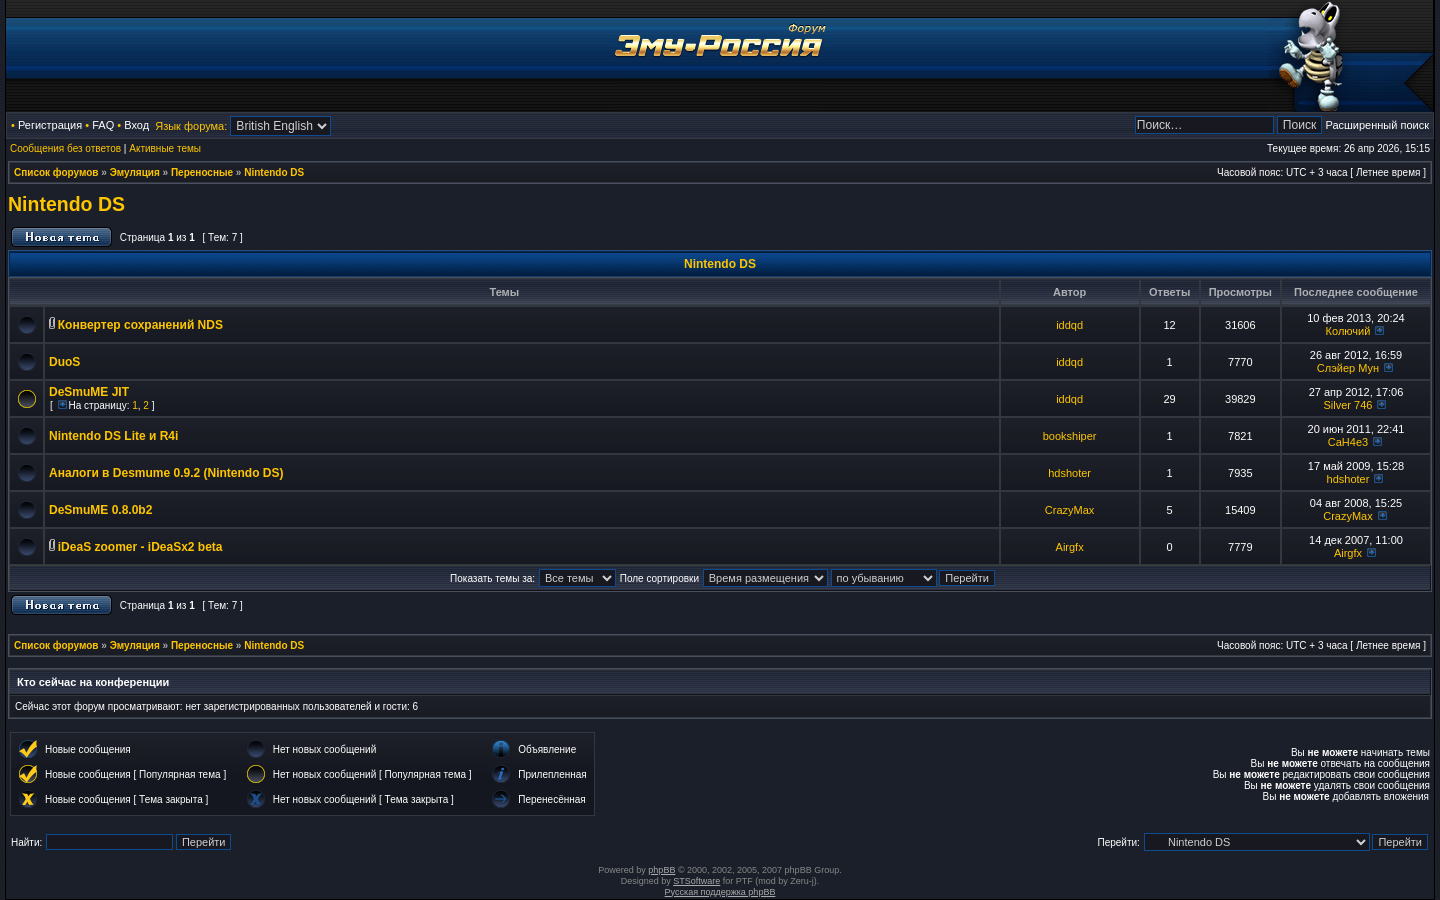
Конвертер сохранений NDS (140, 325)
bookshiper (1070, 436)
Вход (136, 125)
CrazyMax (1070, 510)
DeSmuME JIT (89, 392)
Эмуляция (135, 172)
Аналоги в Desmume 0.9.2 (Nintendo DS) (166, 473)
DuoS (64, 362)
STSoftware (696, 881)
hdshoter (1069, 473)
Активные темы (165, 148)
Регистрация (50, 125)
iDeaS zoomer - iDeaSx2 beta (140, 547)
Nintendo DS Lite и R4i (113, 436)
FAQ (103, 125)
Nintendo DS (274, 172)
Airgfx (1070, 547)
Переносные (202, 172)
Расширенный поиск (1377, 125)
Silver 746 (1348, 405)
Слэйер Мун (1348, 368)
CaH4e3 (1348, 442)
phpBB (661, 870)
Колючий (1348, 331)
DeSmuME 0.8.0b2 (100, 510)
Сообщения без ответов (65, 148)
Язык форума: (191, 126)
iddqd (1069, 325)
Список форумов (56, 172)
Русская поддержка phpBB (720, 892)
